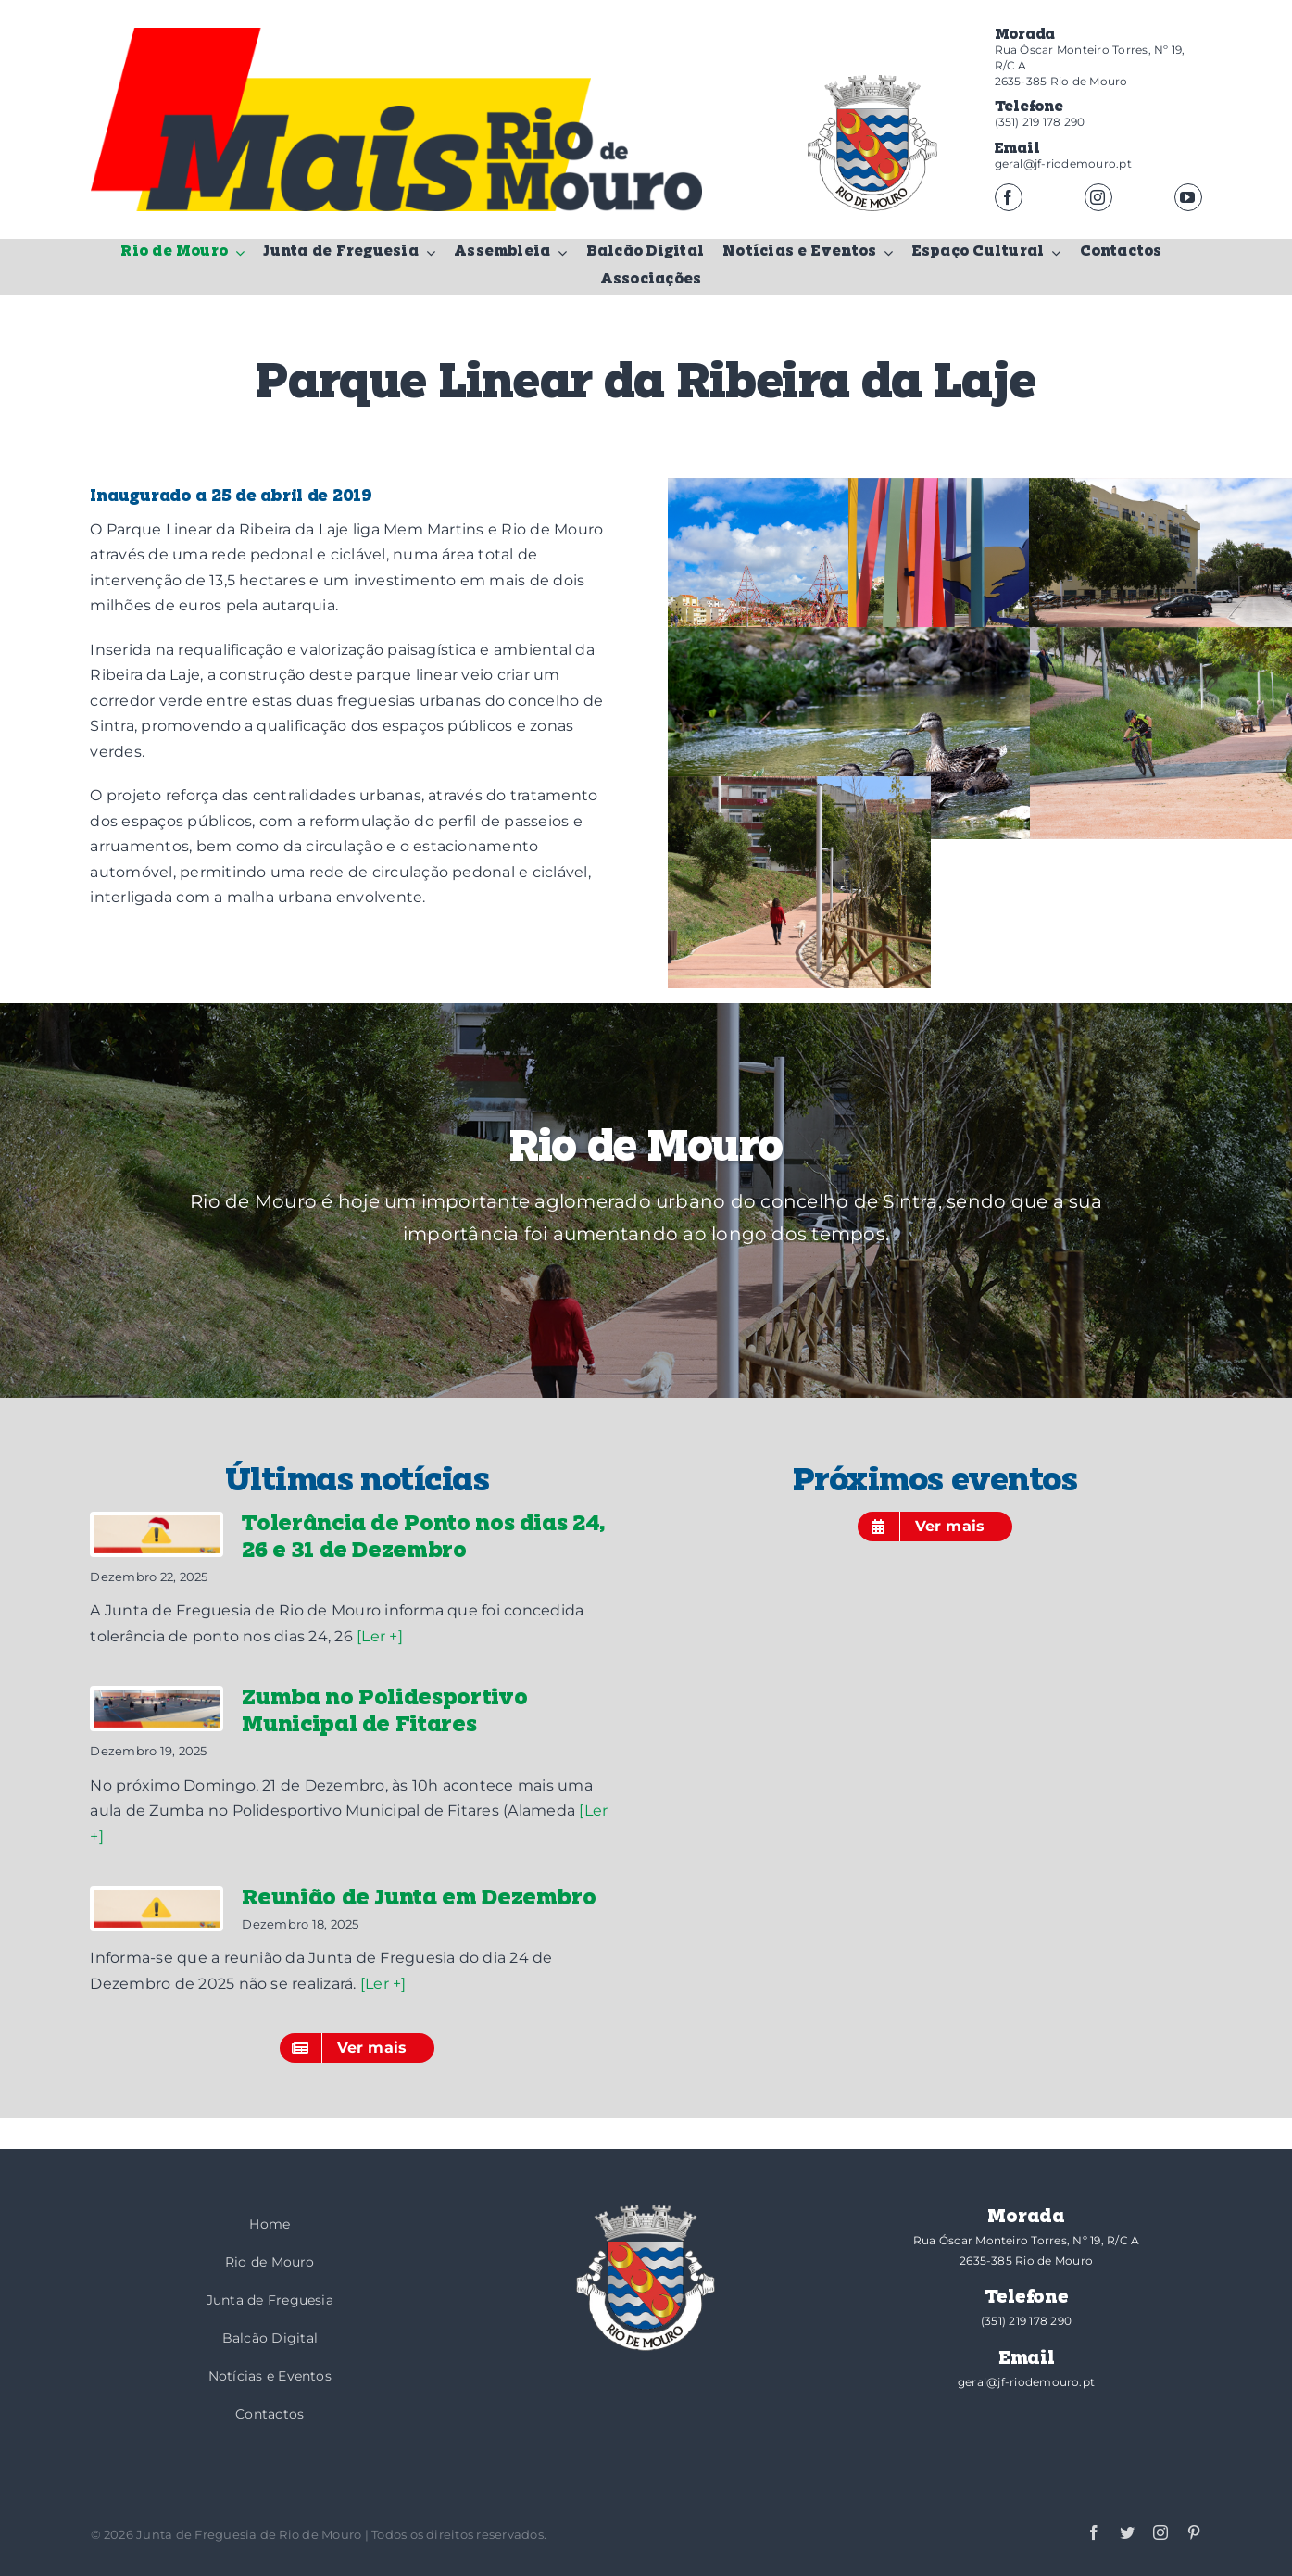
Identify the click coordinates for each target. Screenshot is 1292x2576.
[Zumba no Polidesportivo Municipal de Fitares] (157, 1709)
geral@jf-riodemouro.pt (1063, 163)
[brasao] (872, 143)
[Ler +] (380, 1636)
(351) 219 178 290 (1040, 122)
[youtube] (1188, 197)
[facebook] (1008, 197)
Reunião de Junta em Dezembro (419, 1899)
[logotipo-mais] (424, 158)
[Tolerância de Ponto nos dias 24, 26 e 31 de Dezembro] (157, 1534)
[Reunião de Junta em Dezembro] (157, 1909)
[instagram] (1098, 197)
